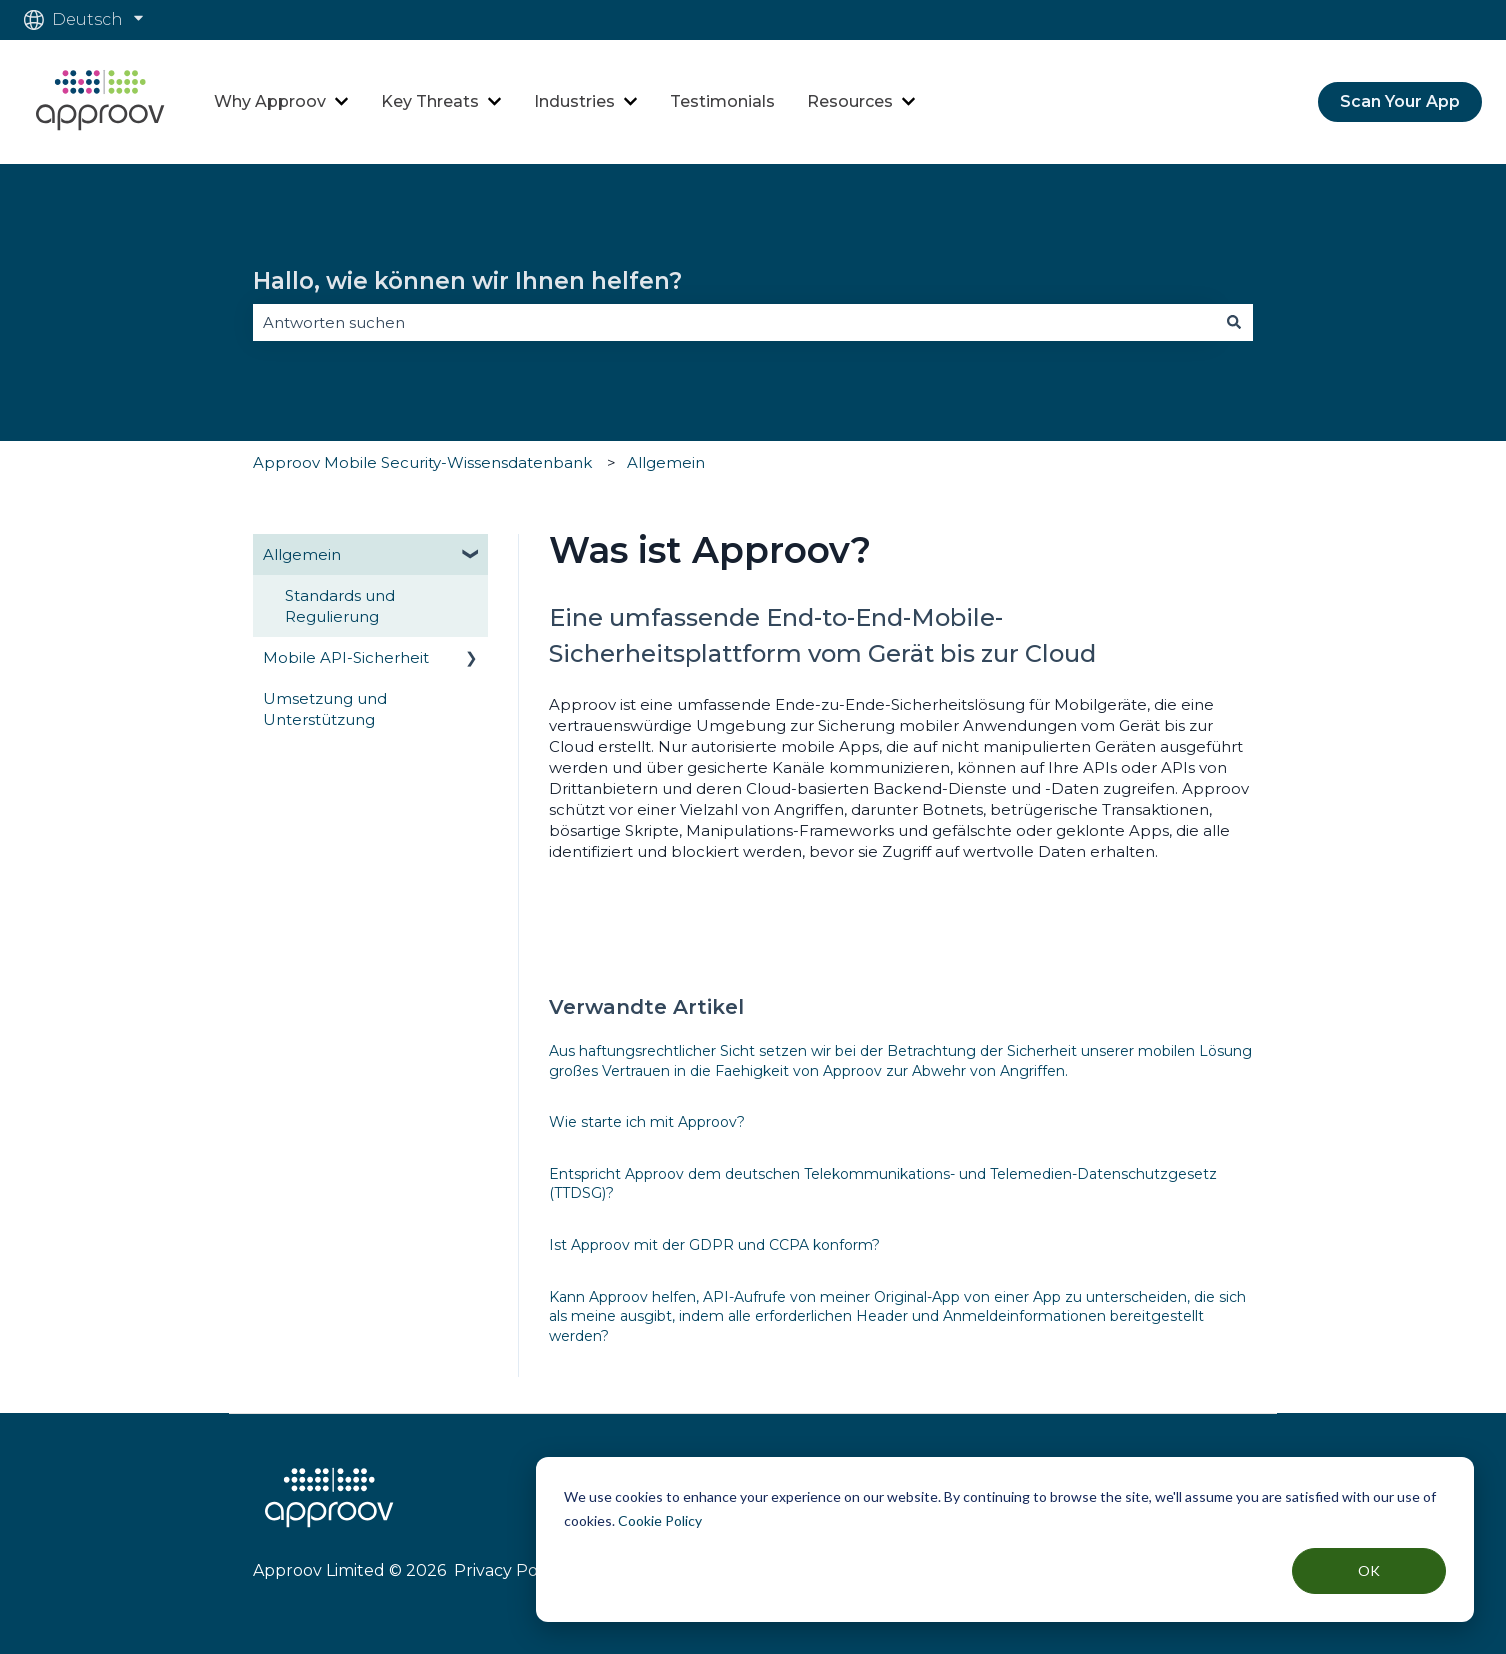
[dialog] (1005, 1539)
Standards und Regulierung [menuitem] (340, 606)
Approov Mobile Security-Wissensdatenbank (422, 462)
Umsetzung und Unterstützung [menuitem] (325, 709)
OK (1369, 1570)
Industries (574, 101)
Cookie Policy (660, 1520)
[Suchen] (1234, 322)
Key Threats (430, 101)
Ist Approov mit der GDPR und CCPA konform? (714, 1245)
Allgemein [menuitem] (302, 554)
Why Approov (270, 101)
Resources (850, 101)
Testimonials (722, 101)
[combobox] (734, 322)
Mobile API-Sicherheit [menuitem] (346, 657)
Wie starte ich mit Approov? (647, 1122)
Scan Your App (1400, 101)
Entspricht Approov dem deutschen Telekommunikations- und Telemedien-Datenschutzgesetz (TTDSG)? (883, 1184)
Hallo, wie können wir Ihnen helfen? (467, 281)
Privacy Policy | (511, 1570)
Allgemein (666, 462)
